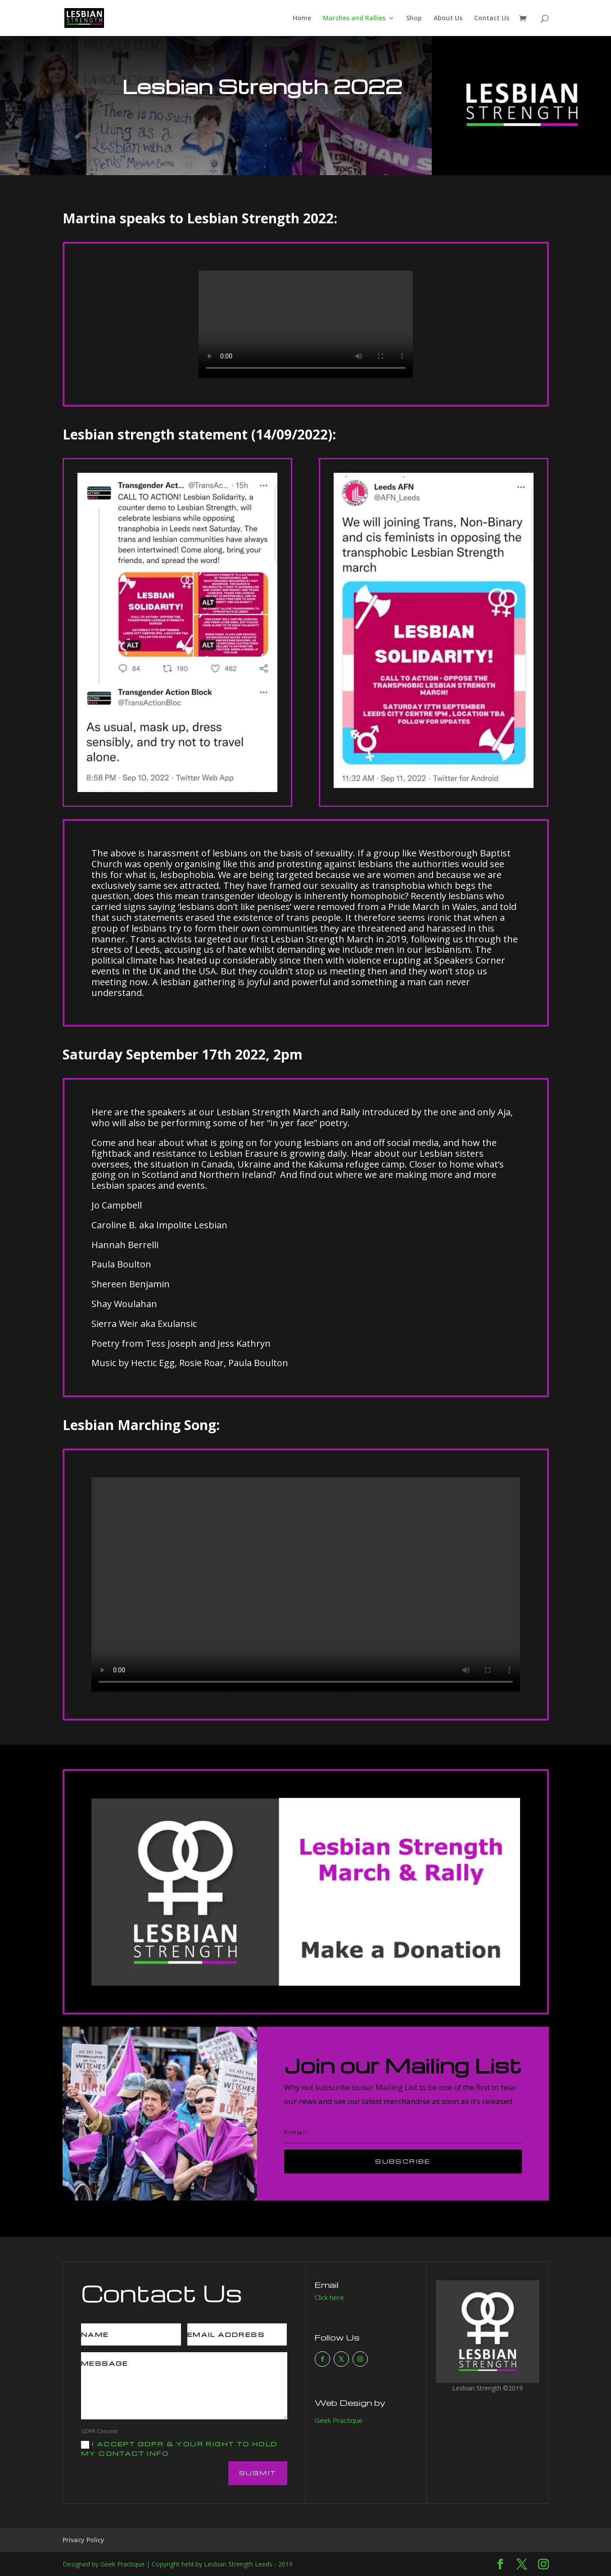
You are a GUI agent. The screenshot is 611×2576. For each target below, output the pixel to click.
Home (302, 18)
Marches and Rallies (354, 18)
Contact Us (491, 18)
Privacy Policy (83, 2539)
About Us (448, 18)
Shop (414, 18)
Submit (257, 2472)
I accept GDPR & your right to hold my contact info (179, 2448)
